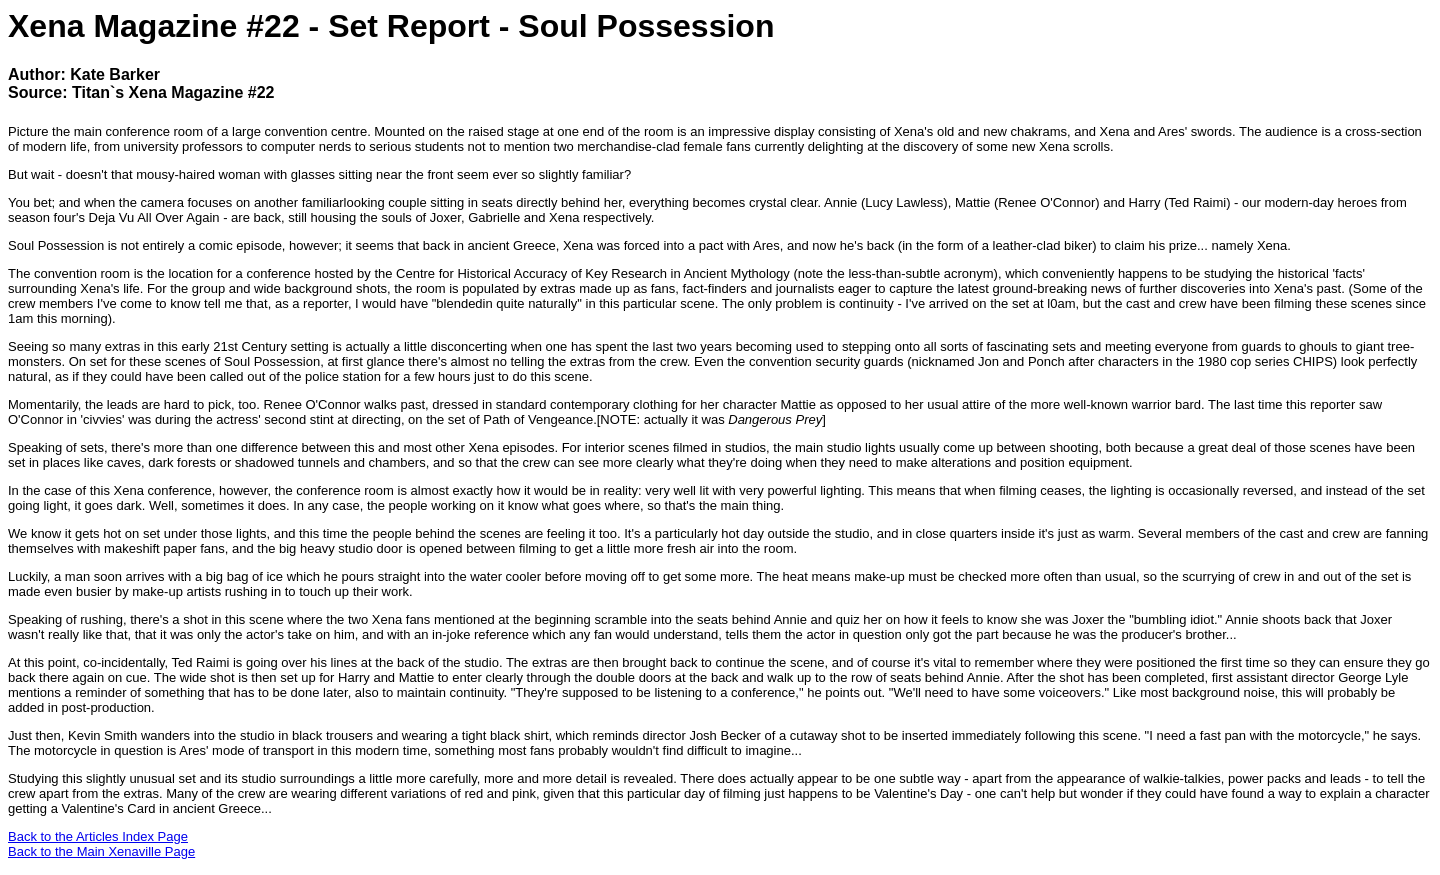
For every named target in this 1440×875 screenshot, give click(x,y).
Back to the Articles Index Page (98, 836)
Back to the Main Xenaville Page (101, 851)
